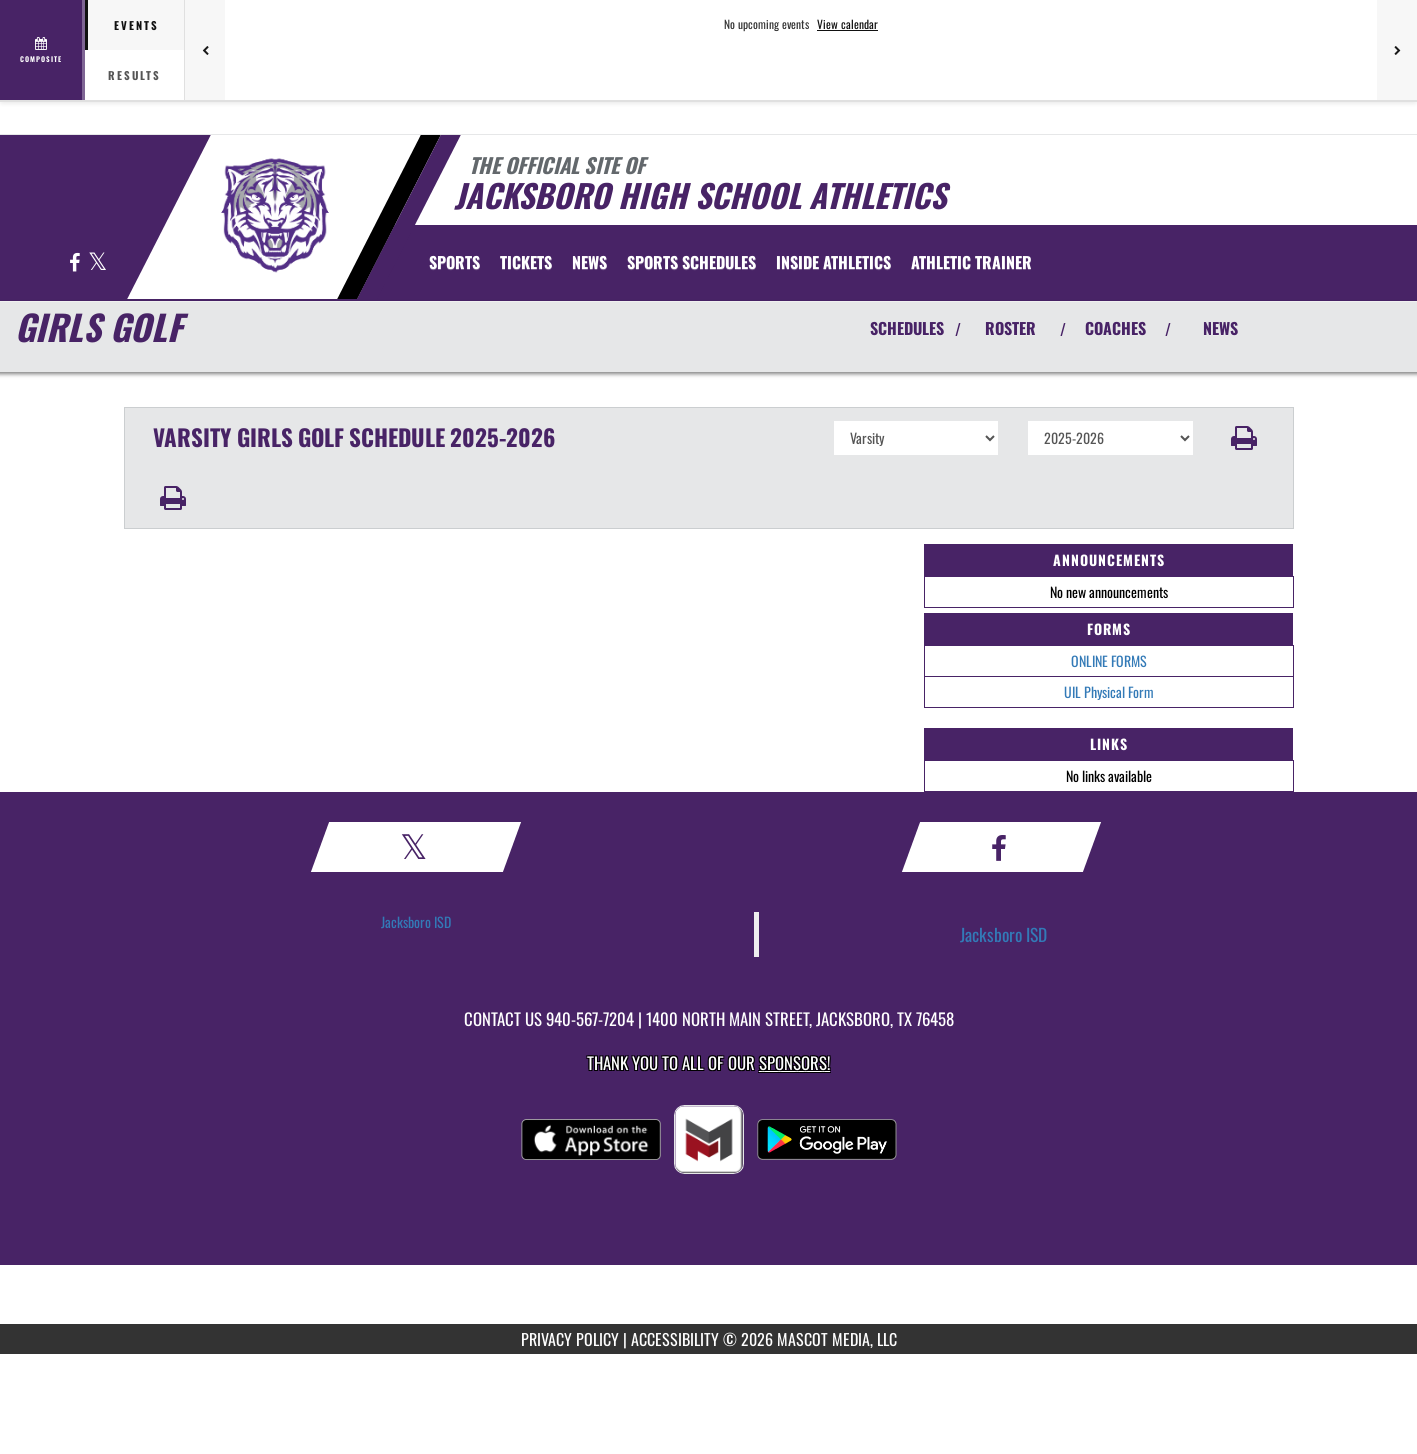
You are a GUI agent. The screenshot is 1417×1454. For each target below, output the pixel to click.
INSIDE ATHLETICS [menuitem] (833, 262)
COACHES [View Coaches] (1115, 328)
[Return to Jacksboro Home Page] (274, 215)
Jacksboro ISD (416, 921)
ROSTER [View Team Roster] (1010, 328)
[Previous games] (205, 50)
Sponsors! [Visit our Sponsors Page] (794, 1062)
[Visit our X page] (97, 263)
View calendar (847, 24)
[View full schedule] (42, 50)
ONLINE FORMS (1109, 660)
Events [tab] (136, 25)
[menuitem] (526, 262)
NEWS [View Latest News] (1220, 328)
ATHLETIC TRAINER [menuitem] (971, 262)
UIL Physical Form (1109, 691)
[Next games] (1397, 50)
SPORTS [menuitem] (454, 262)
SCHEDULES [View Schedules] (907, 328)
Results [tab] (134, 75)
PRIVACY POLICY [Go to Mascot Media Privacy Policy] (570, 1339)
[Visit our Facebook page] (76, 263)
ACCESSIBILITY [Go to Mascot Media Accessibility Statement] (675, 1339)
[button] (1243, 438)
